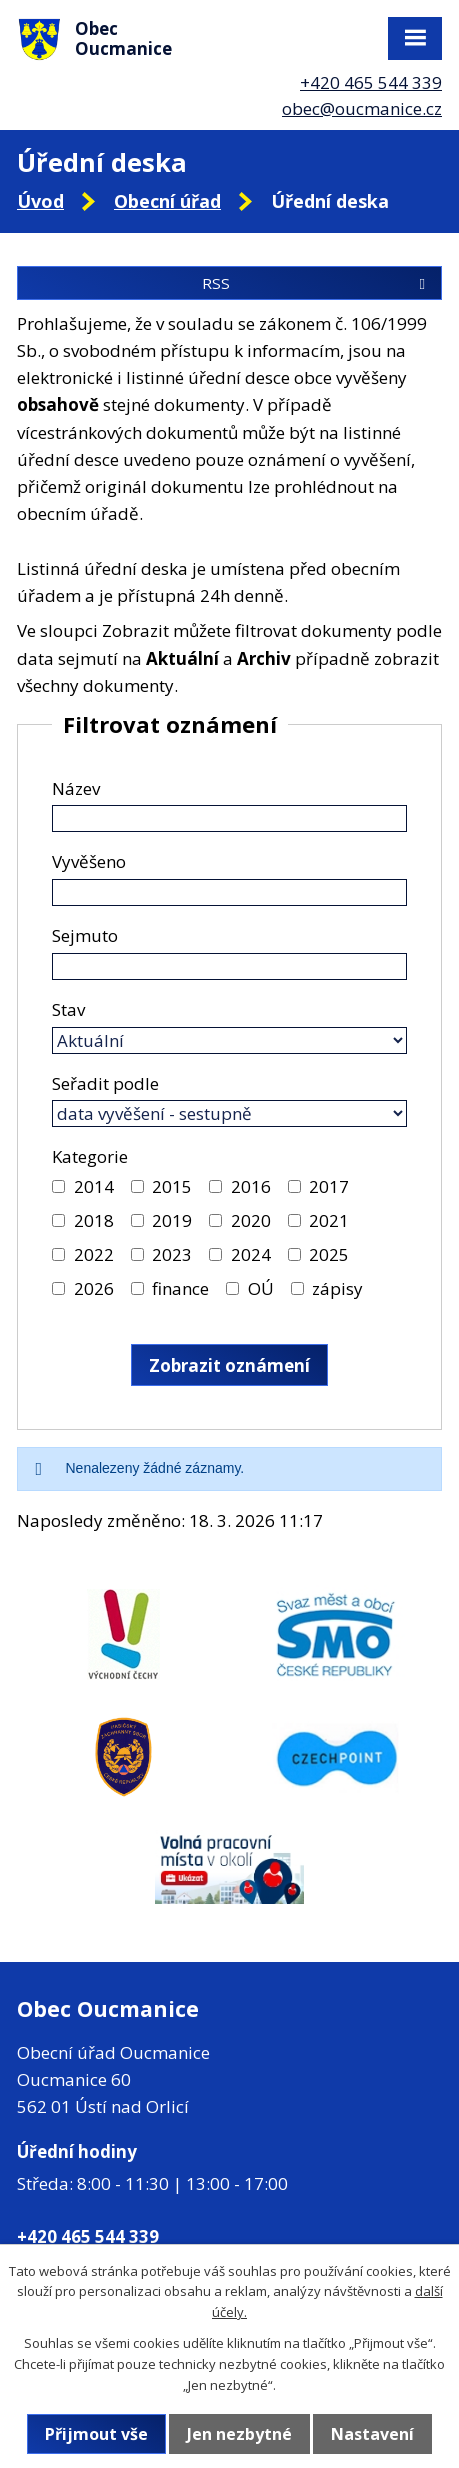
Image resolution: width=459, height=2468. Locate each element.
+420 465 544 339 (371, 82)
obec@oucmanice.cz (362, 108)
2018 (94, 1220)
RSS (317, 283)
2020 (251, 1220)
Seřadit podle (105, 1083)
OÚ (261, 1288)
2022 (94, 1254)
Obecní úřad (167, 201)
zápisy (337, 1288)
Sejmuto (85, 935)
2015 (172, 1186)
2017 (329, 1186)
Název (76, 788)
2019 (172, 1220)
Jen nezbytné (239, 2434)
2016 (251, 1186)
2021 (329, 1220)
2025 (329, 1254)
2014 (94, 1186)
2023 (172, 1254)
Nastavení (372, 2434)
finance (180, 1288)
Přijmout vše (96, 2434)
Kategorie (90, 1156)
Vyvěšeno (89, 861)
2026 (94, 1288)
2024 (251, 1254)
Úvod (40, 201)
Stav (68, 1009)
